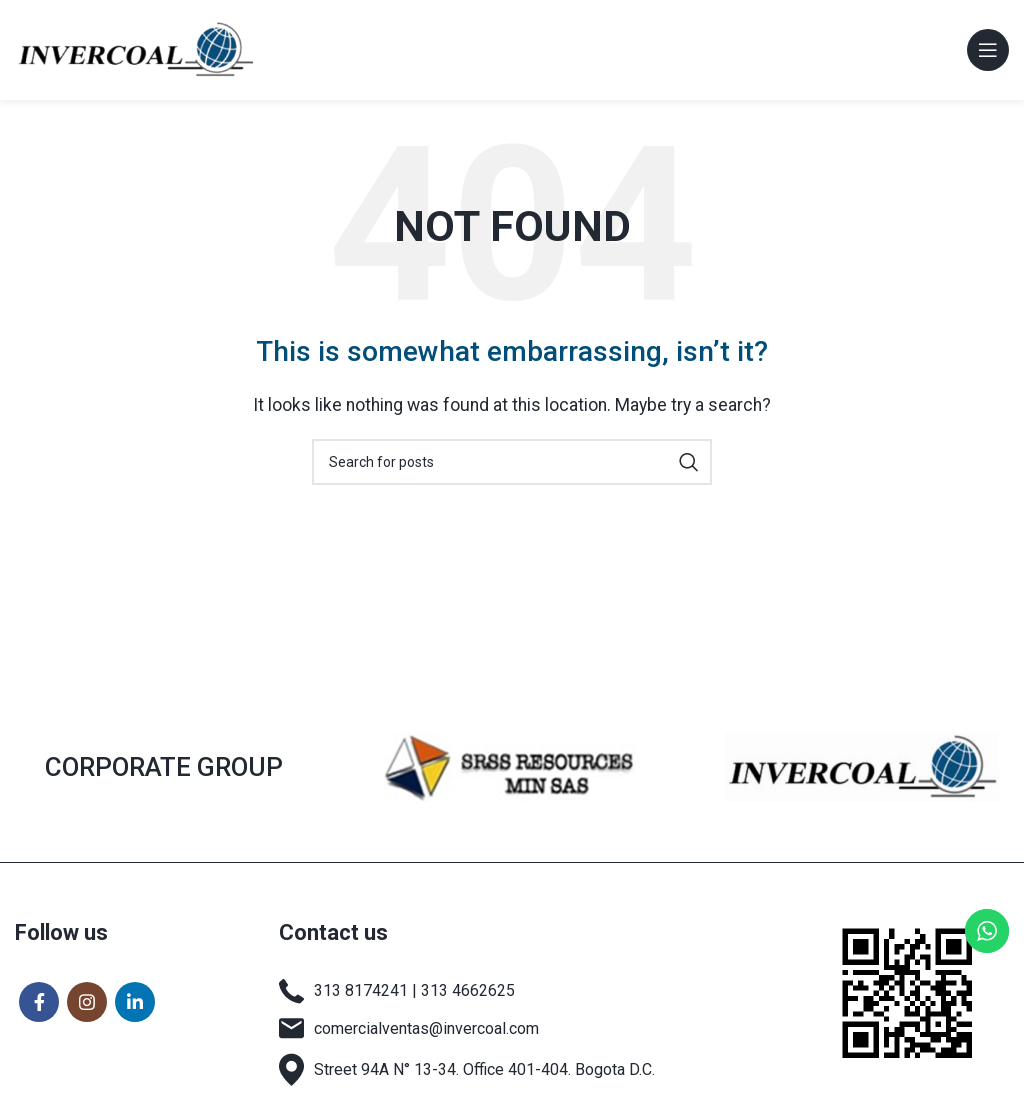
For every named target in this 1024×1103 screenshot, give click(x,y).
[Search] (512, 462)
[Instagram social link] (87, 1002)
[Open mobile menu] (988, 50)
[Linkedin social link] (135, 1002)
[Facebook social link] (39, 1002)
